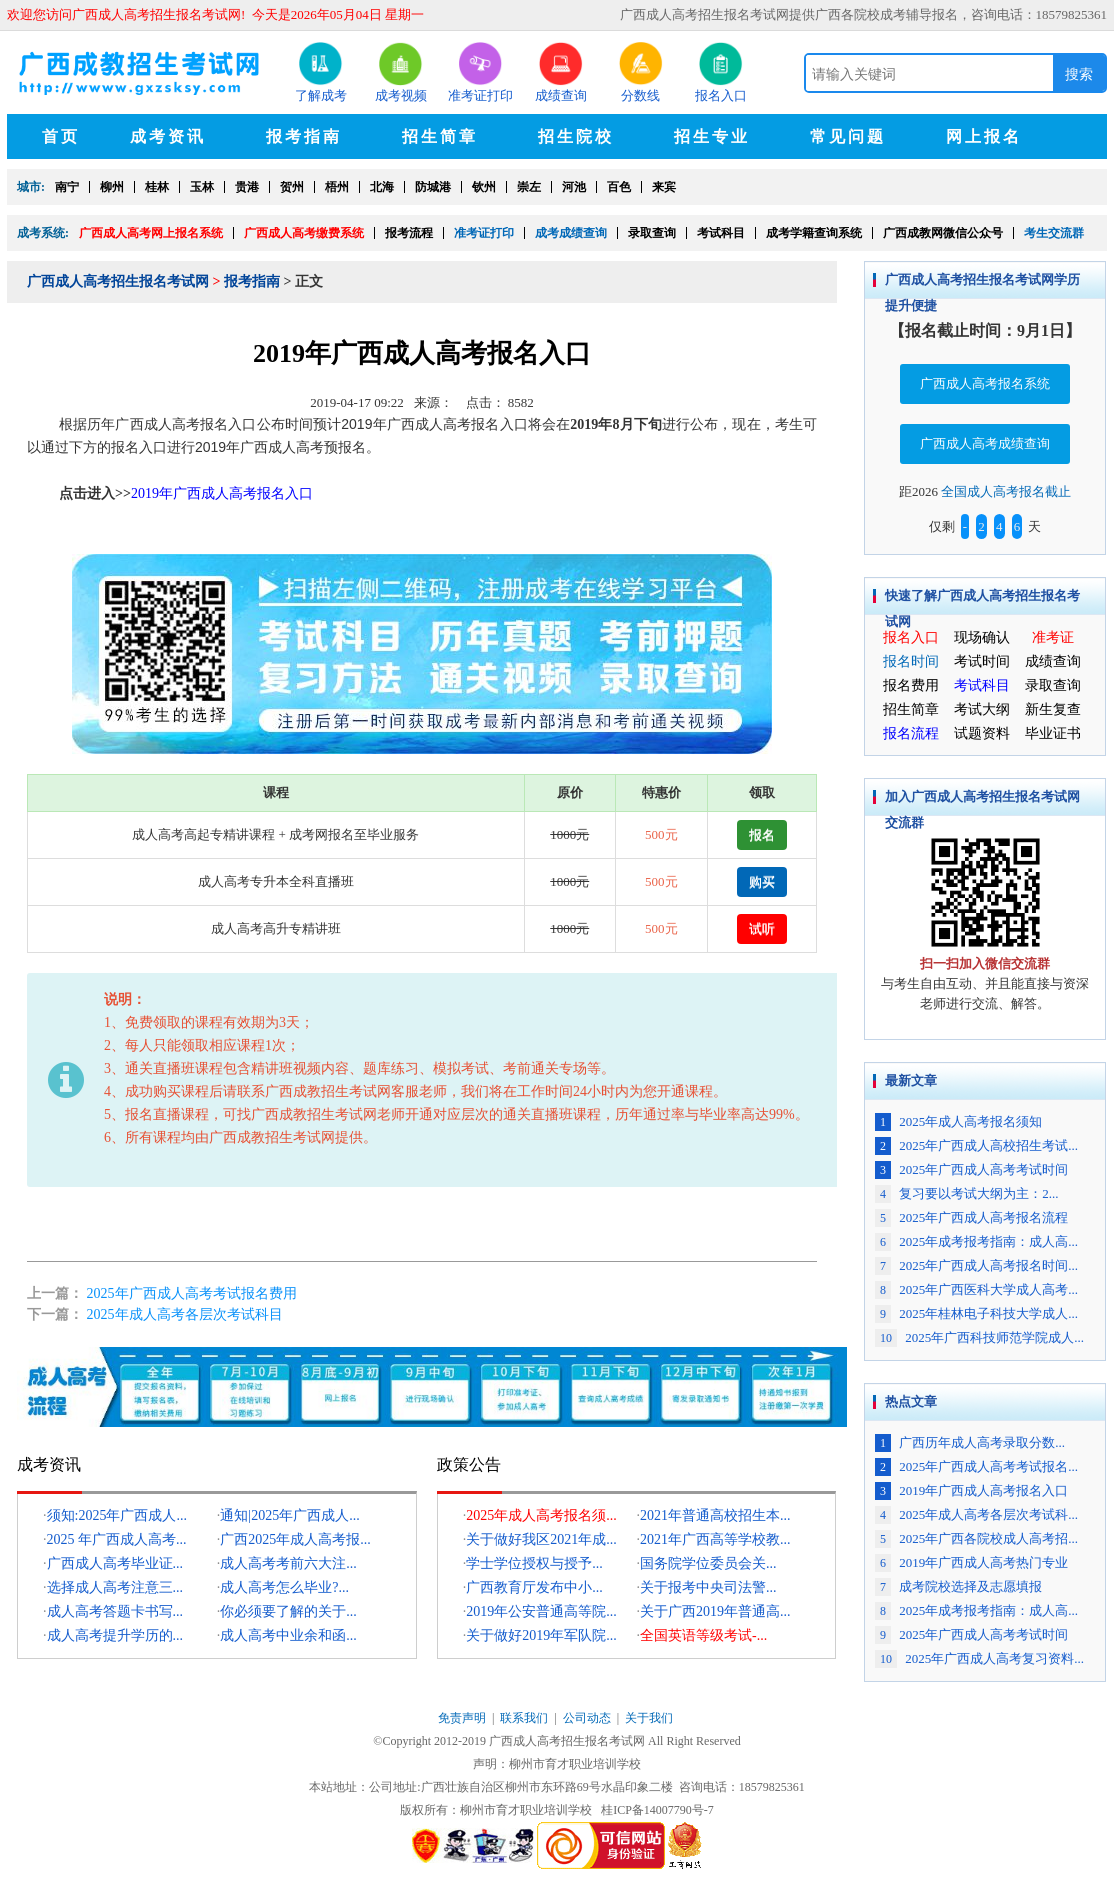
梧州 (337, 187)
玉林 (202, 187)
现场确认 (982, 637)
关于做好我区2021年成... (541, 1539)
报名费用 (911, 685)
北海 (382, 187)
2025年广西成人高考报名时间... (976, 1265)
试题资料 (982, 733)
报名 (762, 834)
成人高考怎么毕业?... (284, 1587)
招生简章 (911, 709)
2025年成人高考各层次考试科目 (185, 1314)
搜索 (1079, 74)
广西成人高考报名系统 (985, 383)
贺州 (292, 187)
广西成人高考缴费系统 (304, 233)
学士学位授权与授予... (534, 1563)
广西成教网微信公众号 (943, 233)
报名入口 (911, 637)
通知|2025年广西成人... (289, 1515)
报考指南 (252, 281)
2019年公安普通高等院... (541, 1611)
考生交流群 (1054, 233)
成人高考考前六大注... (288, 1563)
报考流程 (409, 233)
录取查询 (652, 233)
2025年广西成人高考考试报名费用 (192, 1293)
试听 (762, 928)
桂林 (157, 187)
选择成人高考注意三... (115, 1587)
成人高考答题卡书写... (115, 1611)
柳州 (112, 187)
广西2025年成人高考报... (295, 1539)
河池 (574, 187)
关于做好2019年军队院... (541, 1635)
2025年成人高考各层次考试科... (976, 1514)
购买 (762, 881)
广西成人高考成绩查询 (985, 443)
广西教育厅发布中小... (534, 1587)
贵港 (247, 187)
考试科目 (721, 233)
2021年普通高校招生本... (715, 1515)
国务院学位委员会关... (708, 1563)
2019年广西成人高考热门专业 (971, 1562)
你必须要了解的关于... (288, 1611)
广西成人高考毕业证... (115, 1563)
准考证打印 (484, 233)
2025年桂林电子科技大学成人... (976, 1313)
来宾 (664, 187)
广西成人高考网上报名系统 (151, 233)
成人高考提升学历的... (115, 1635)
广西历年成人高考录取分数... (970, 1442)
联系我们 (524, 1718)
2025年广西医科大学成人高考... (976, 1289)
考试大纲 (982, 709)
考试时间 (982, 661)
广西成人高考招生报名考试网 (118, 281)
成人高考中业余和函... (288, 1635)
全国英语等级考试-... (703, 1635)
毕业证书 (1053, 733)
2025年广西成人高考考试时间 (971, 1169)
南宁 (67, 187)
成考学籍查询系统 (814, 233)
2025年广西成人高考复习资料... (979, 1658)
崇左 (529, 187)
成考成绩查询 (571, 233)
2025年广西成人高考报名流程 (971, 1217)
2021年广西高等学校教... (715, 1539)
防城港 (433, 187)
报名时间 (911, 661)
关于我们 (649, 1718)
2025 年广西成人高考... (117, 1539)
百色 (619, 187)
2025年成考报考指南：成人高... (976, 1241)
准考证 (1053, 637)
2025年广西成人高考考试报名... (976, 1466)
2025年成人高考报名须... (541, 1515)
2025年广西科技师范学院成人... (979, 1337)
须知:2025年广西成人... (117, 1515)
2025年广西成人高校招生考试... (976, 1145)
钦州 (484, 187)
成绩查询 (1053, 661)
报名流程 (911, 733)
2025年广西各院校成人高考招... (976, 1538)
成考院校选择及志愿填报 (958, 1586)
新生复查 (1053, 709)
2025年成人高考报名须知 (958, 1121)
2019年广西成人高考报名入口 (971, 1490)
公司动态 (587, 1718)
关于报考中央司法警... (708, 1587)
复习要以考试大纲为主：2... (967, 1193)
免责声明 (462, 1718)
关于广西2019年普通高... (715, 1611)
